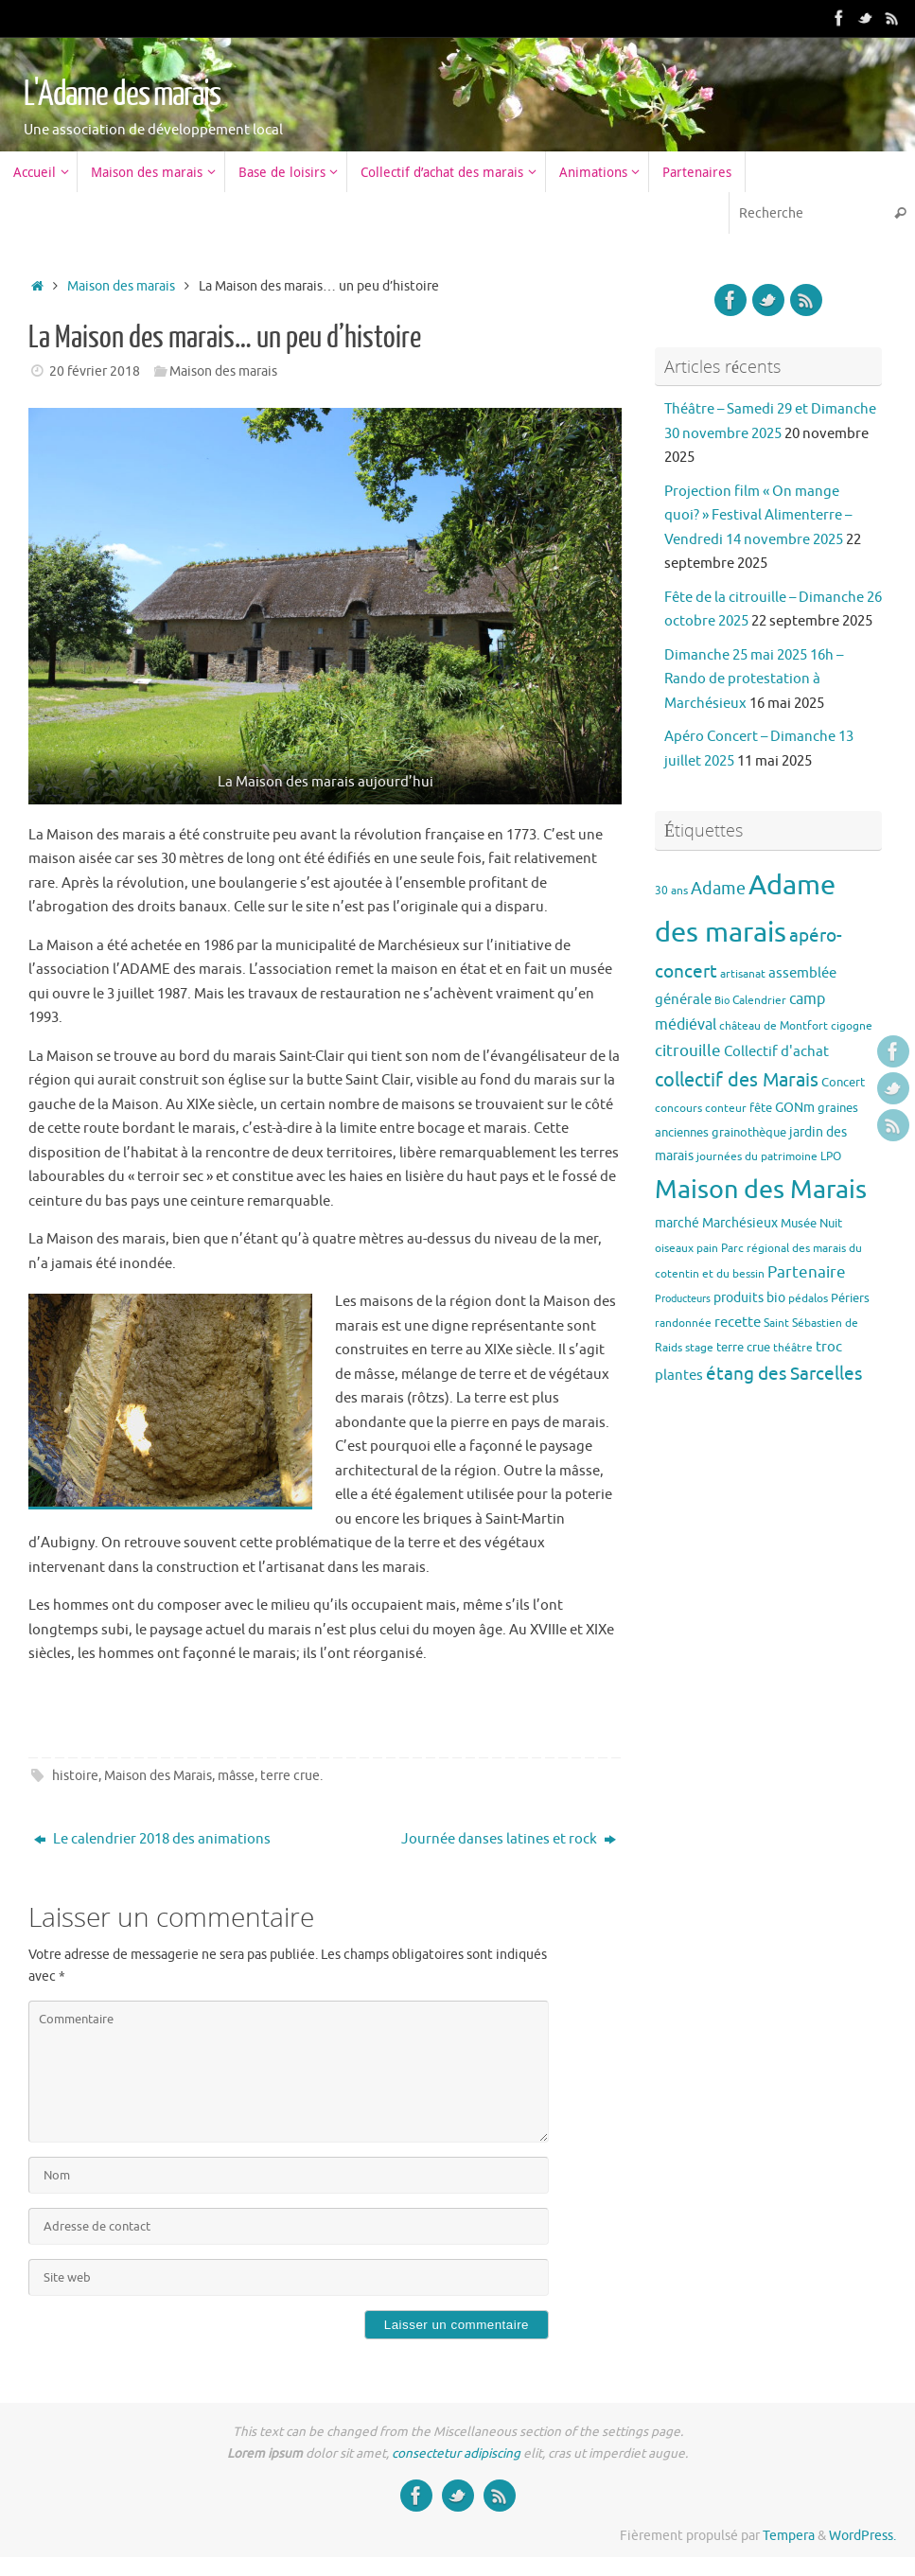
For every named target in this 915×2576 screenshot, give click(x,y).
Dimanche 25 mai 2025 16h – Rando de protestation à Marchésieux (753, 679)
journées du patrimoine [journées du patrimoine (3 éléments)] (757, 1156)
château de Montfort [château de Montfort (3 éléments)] (773, 1025)
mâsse (236, 1776)
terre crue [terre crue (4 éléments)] (743, 1347)
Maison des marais (121, 286)
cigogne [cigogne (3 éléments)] (851, 1025)
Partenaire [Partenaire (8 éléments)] (806, 1272)
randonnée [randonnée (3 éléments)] (683, 1323)
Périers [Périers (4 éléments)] (850, 1298)
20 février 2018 (94, 371)
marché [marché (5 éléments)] (677, 1222)
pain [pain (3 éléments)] (707, 1248)
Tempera (789, 2536)
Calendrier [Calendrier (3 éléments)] (759, 1000)
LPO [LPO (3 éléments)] (830, 1156)
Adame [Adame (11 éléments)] (718, 888)
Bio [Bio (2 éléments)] (722, 1001)
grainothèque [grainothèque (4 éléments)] (749, 1132)
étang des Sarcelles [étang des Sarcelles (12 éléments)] (784, 1374)
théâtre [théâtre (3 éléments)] (793, 1347)
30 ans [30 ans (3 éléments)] (671, 890)
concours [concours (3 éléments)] (678, 1108)
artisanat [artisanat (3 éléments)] (742, 973)
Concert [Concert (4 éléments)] (843, 1082)
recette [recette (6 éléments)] (737, 1322)
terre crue (290, 1776)
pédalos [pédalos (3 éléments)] (808, 1298)
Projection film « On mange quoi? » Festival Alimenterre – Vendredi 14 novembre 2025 (758, 516)
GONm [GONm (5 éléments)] (795, 1107)
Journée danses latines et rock (508, 1839)
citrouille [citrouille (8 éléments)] (688, 1051)
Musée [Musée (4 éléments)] (799, 1223)
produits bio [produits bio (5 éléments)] (749, 1297)
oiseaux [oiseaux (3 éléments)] (674, 1248)
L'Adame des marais (122, 95)
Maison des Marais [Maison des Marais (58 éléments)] (761, 1189)
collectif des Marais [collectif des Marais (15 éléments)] (736, 1080)
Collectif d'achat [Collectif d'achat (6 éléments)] (776, 1051)
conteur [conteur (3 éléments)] (726, 1108)
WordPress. (862, 2536)
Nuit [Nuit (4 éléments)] (830, 1223)
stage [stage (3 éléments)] (699, 1347)
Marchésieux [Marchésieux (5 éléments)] (740, 1222)
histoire (75, 1776)
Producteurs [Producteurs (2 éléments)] (683, 1299)
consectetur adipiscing (456, 2453)
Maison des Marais (158, 1776)
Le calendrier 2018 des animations (152, 1839)
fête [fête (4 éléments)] (760, 1108)
